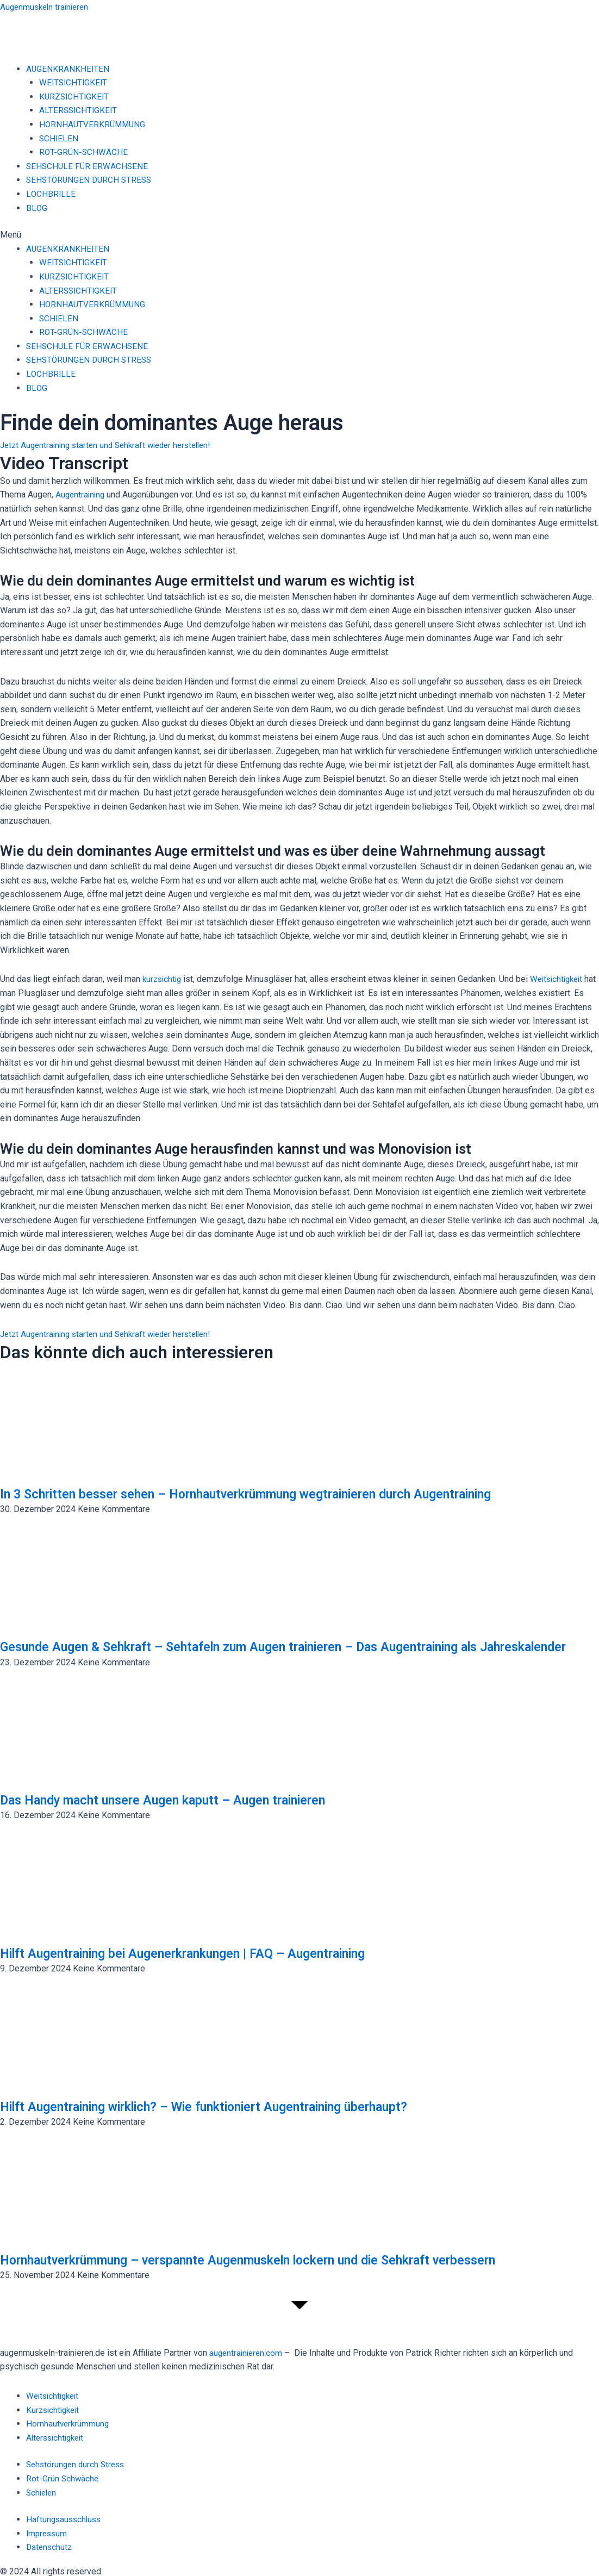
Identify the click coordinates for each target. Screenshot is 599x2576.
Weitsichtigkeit (561, 979)
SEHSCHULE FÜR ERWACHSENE (88, 166)
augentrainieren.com (247, 2353)
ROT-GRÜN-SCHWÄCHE (84, 152)
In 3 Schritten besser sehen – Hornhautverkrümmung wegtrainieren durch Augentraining (279, 1493)
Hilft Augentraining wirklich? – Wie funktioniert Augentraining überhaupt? (234, 2123)
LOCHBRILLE (51, 194)
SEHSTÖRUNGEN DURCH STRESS (91, 180)
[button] (299, 235)
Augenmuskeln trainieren (46, 7)
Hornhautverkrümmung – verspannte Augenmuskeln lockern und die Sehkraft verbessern (282, 2276)
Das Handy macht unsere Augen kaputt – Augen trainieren (183, 1816)
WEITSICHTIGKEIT (74, 82)
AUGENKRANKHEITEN (68, 69)
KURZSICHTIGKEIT (75, 96)
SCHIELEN (59, 138)
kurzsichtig (163, 979)
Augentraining (81, 494)
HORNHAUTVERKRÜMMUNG (93, 124)
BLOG (36, 208)
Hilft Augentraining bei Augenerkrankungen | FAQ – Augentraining (208, 1970)
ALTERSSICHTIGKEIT (79, 110)
